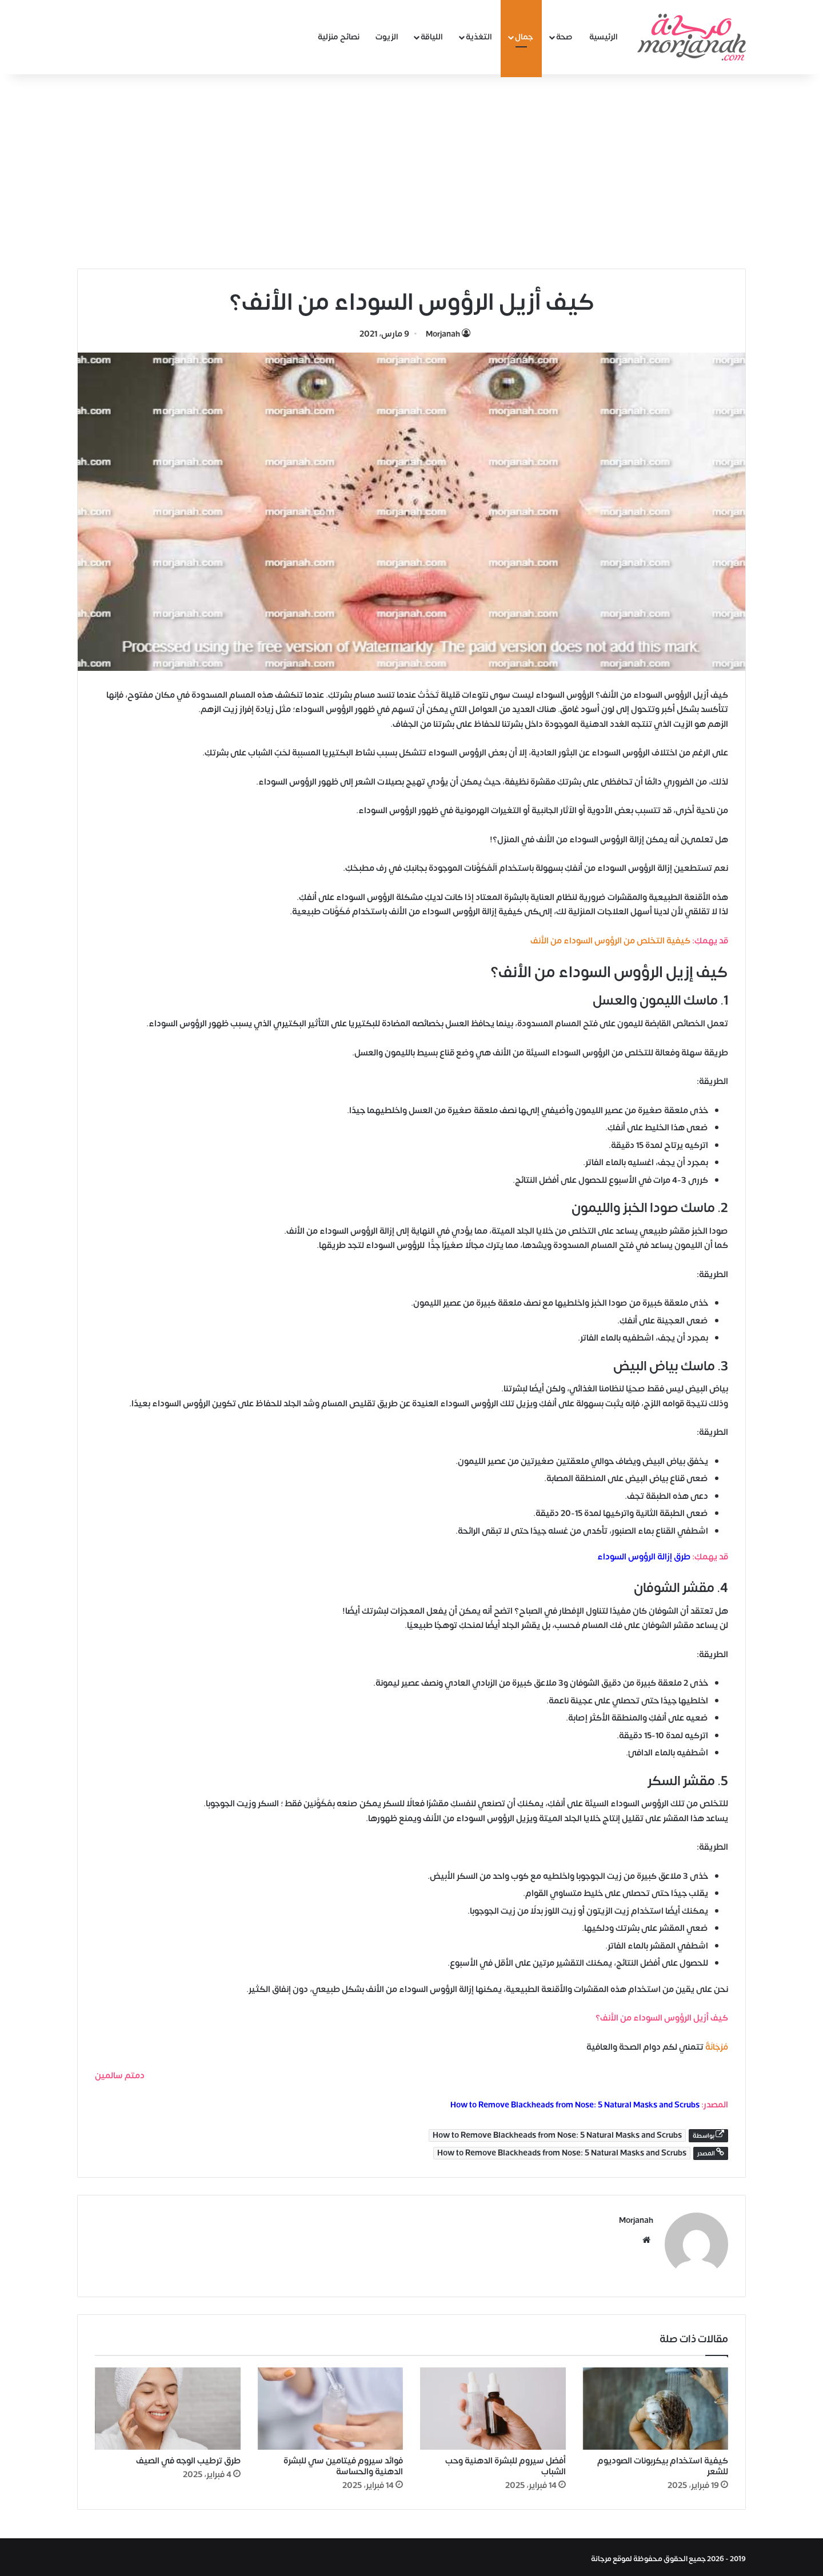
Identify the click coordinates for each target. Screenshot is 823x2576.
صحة (564, 36)
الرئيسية (603, 36)
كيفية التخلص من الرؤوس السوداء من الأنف (610, 941)
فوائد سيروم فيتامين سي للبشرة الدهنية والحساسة (343, 2462)
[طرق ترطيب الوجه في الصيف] (168, 2406)
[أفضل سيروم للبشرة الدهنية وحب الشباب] (493, 2406)
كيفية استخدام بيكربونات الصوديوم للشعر (662, 2462)
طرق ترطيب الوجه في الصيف (188, 2457)
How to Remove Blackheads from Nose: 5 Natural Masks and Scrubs (575, 2105)
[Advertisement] (411, 171)
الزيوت (386, 36)
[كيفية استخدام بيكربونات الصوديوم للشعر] (656, 2406)
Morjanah (443, 334)
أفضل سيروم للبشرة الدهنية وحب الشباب (505, 2462)
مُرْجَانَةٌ (716, 2047)
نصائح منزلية (338, 36)
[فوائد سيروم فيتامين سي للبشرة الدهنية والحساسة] (330, 2406)
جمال (524, 36)
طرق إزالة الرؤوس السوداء (643, 1557)
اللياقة (432, 36)
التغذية (479, 36)
